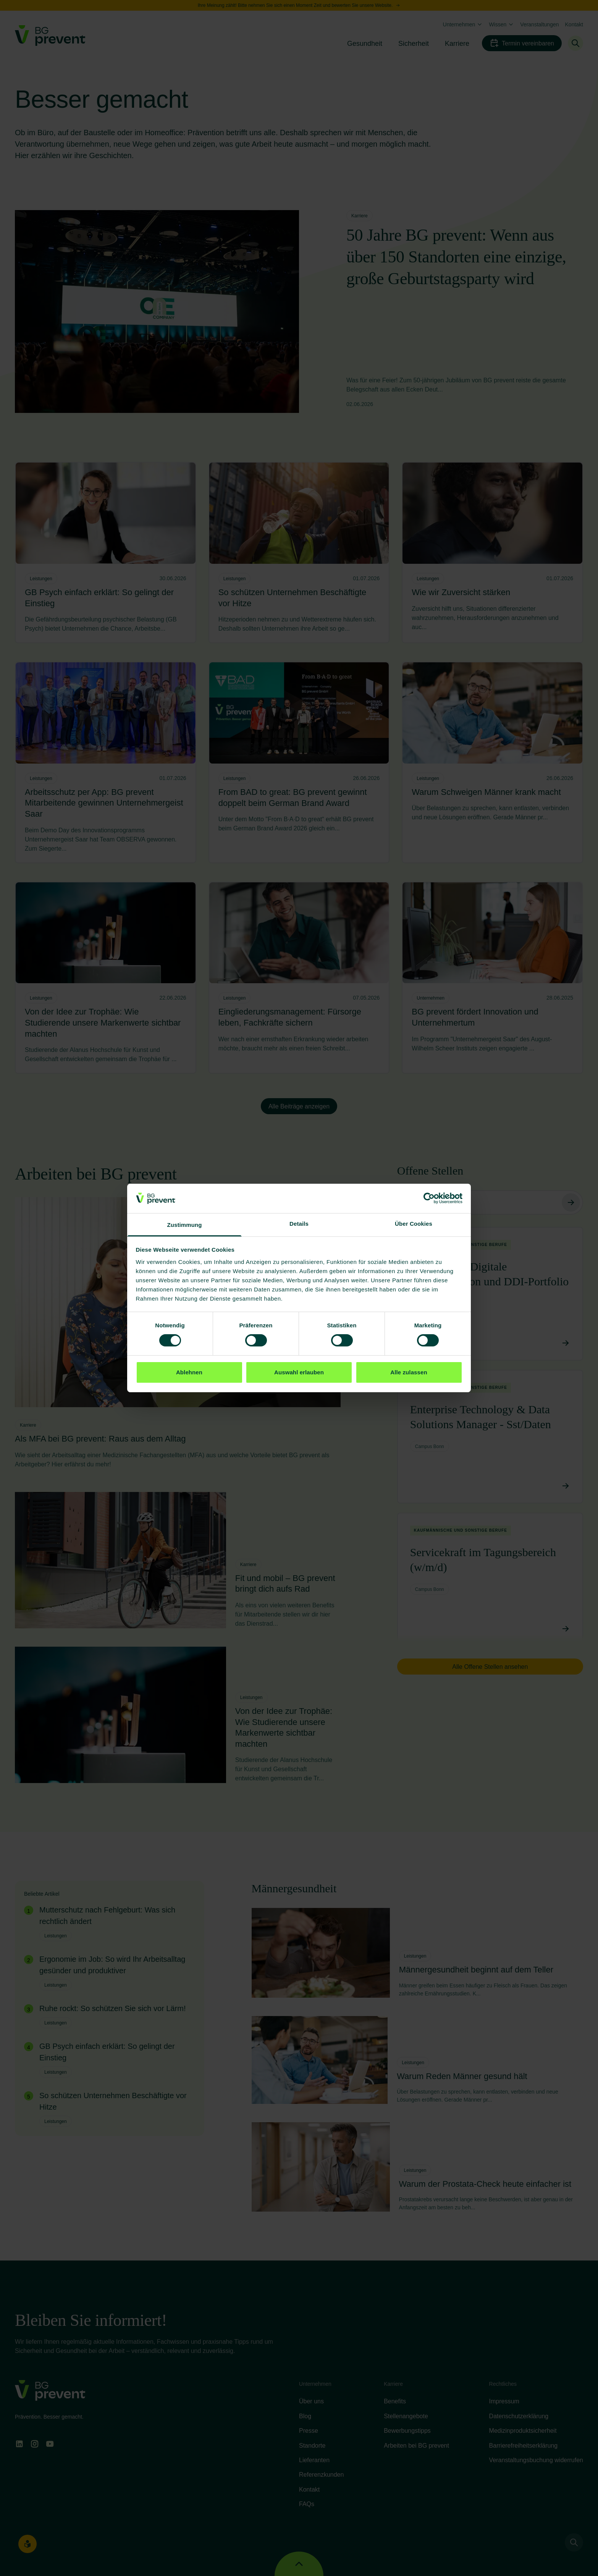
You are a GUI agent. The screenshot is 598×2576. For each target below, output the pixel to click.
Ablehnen (189, 1372)
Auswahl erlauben (299, 1372)
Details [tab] (299, 1223)
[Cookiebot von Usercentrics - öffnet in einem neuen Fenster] (429, 1198)
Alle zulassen (408, 1372)
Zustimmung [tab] (184, 1225)
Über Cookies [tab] (413, 1223)
